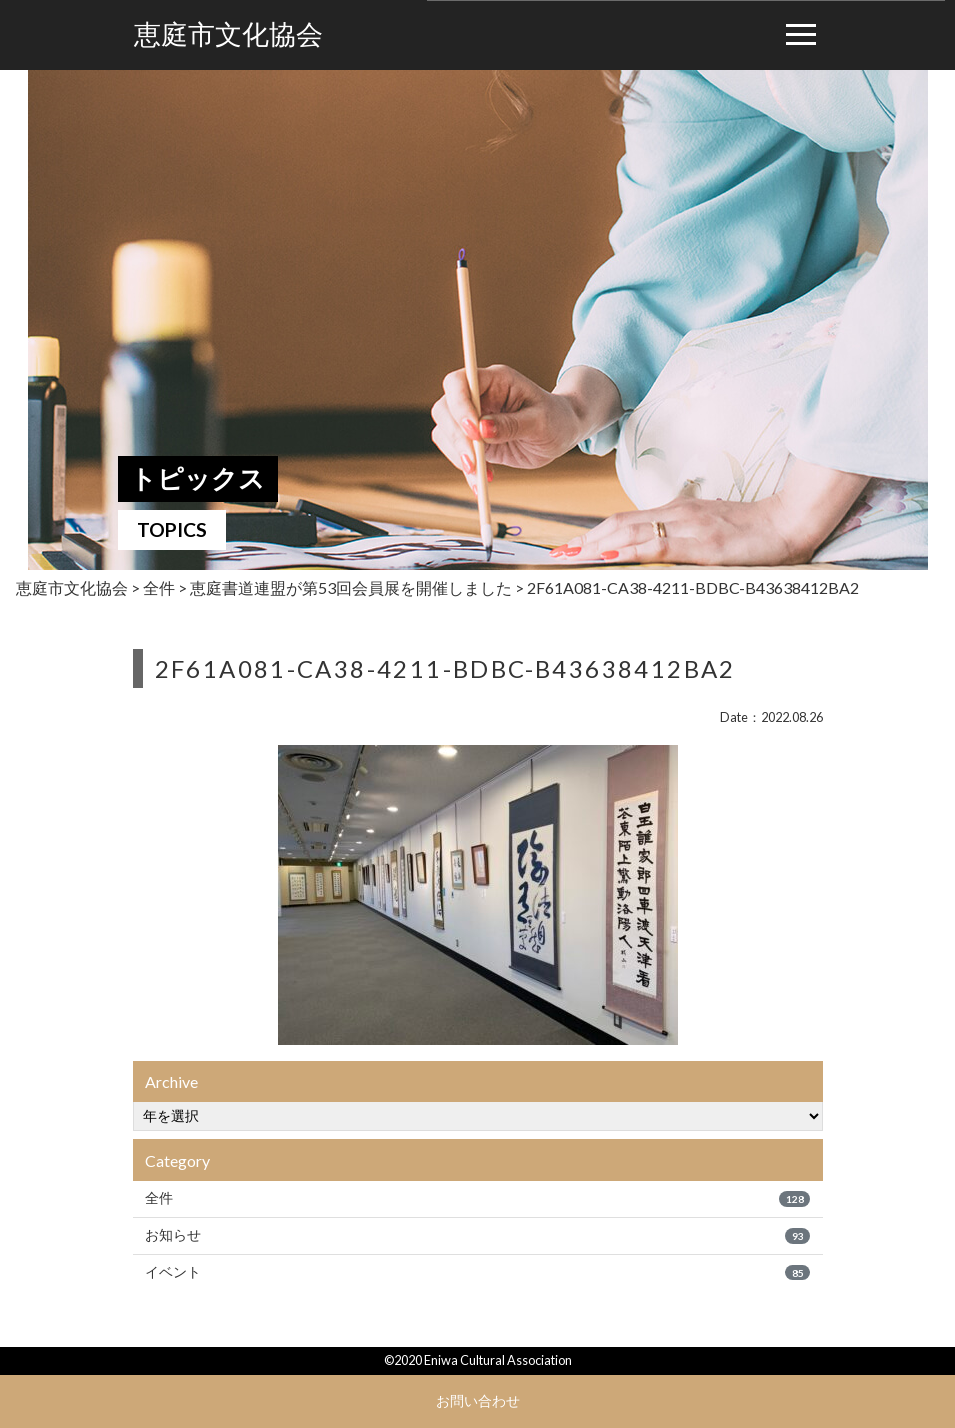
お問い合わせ (478, 1400)
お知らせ (477, 1235)
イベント (477, 1272)
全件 (477, 1198)
